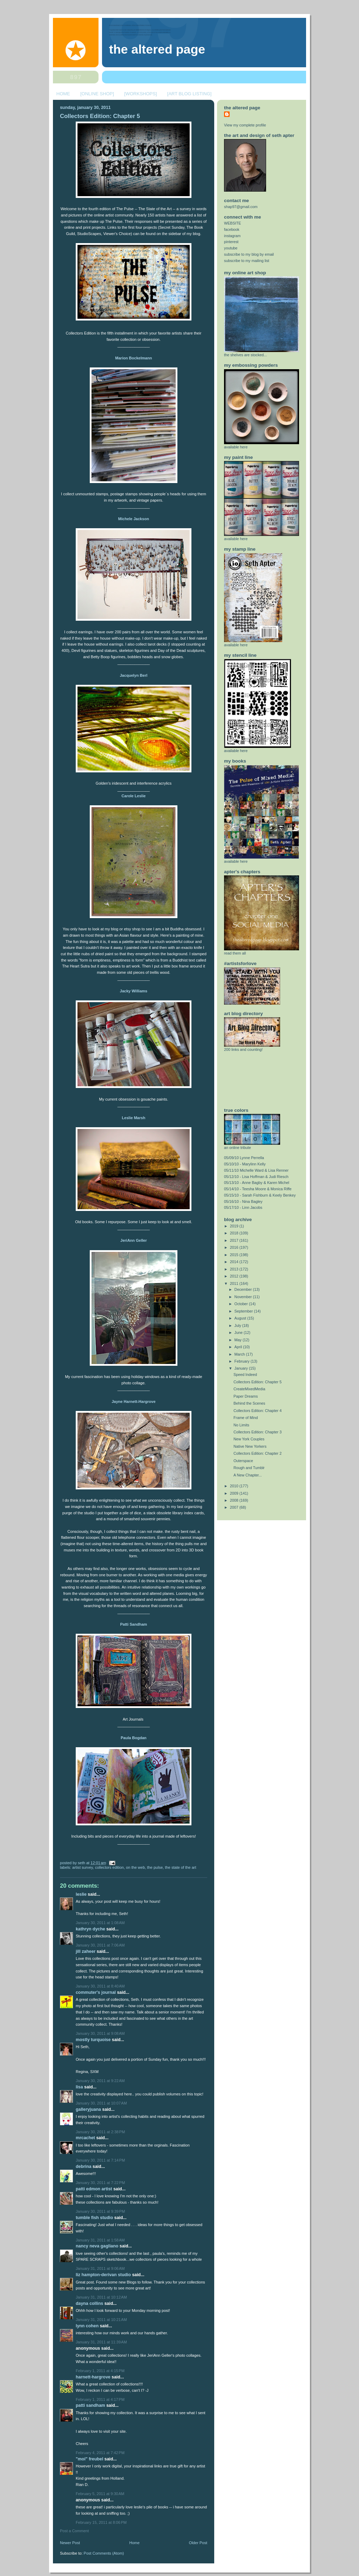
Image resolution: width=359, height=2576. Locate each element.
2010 (234, 1486)
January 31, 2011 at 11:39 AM (101, 2342)
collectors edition (109, 1867)
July (238, 1325)
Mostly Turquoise (93, 2039)
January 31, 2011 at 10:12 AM (101, 2297)
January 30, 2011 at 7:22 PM (100, 2183)
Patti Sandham (133, 1624)
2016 (234, 1247)
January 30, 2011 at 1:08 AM (100, 1923)
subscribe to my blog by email (249, 254)
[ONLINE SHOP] (97, 93)
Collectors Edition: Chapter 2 (257, 1453)
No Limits (241, 1425)
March (240, 1354)
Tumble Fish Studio (94, 2217)
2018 (234, 1233)
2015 (234, 1255)
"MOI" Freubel (89, 2459)
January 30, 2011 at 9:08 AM (100, 2033)
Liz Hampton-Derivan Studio (103, 2274)
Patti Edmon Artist (94, 2188)
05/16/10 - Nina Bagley (243, 1201)
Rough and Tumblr (249, 1468)
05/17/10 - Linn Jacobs (243, 1207)
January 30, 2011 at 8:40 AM (100, 1986)
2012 (234, 1276)
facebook (231, 229)
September (244, 1311)
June (239, 1332)
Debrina (84, 2166)
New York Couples (248, 1439)
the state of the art (180, 1867)
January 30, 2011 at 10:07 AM (101, 2103)
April (239, 1347)
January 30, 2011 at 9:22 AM (100, 2081)
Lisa (79, 2087)
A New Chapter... (247, 1475)
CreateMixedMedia (249, 1389)
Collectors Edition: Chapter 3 (257, 1432)
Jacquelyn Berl (134, 675)
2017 (234, 1240)
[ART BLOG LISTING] (189, 93)
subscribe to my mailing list (246, 261)
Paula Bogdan (134, 1738)
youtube (230, 248)
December (244, 1289)
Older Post (198, 2543)
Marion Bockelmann (133, 358)
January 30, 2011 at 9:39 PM (100, 2211)
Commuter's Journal (96, 1992)
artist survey (82, 1867)
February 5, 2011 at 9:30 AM (100, 2494)
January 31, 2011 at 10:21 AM (101, 2319)
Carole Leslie (134, 796)
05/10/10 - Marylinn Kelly (245, 1164)
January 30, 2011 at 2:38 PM (100, 2132)
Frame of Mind (245, 1418)
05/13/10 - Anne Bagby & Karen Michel (256, 1182)
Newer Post (70, 2543)
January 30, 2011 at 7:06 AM (100, 1945)
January (242, 1368)
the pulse (155, 1867)
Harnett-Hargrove (93, 2377)
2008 (234, 1500)
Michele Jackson (133, 519)
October (242, 1304)
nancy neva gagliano (97, 2246)
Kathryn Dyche (90, 1929)
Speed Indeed (245, 1374)
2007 (234, 1507)
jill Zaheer (85, 1951)
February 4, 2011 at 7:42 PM (100, 2453)
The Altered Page (157, 49)
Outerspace (243, 1461)
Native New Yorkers (249, 1446)
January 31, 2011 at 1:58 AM (100, 2240)
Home (134, 2543)
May (239, 1340)
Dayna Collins (89, 2303)
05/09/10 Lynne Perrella (244, 1158)
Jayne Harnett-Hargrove (133, 1401)
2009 (234, 1493)
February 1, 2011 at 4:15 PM (100, 2371)
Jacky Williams (134, 991)
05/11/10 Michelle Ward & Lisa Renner (256, 1170)
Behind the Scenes (249, 1403)
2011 (234, 1283)
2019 (234, 1226)
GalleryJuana (88, 2109)
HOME (63, 93)
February (243, 1361)
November (244, 1297)
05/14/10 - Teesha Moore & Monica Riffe (258, 1189)
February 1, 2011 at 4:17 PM (100, 2399)
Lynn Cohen (87, 2325)
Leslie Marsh (133, 1118)
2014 (234, 1262)
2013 (234, 1269)
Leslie (81, 1894)
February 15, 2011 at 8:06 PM (101, 2522)
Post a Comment (74, 2531)
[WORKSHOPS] (140, 93)
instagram (232, 236)
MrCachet (85, 2137)
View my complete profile (245, 125)
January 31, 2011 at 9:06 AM (100, 2268)
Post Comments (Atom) (104, 2553)
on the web (135, 1867)
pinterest (231, 242)
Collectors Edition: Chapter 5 (100, 116)
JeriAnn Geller (133, 1240)
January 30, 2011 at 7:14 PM (100, 2160)
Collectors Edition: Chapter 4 (257, 1410)
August (241, 1318)
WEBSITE (232, 223)
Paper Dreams (245, 1396)
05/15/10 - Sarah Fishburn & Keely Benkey (260, 1195)
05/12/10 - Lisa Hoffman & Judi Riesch (256, 1177)
